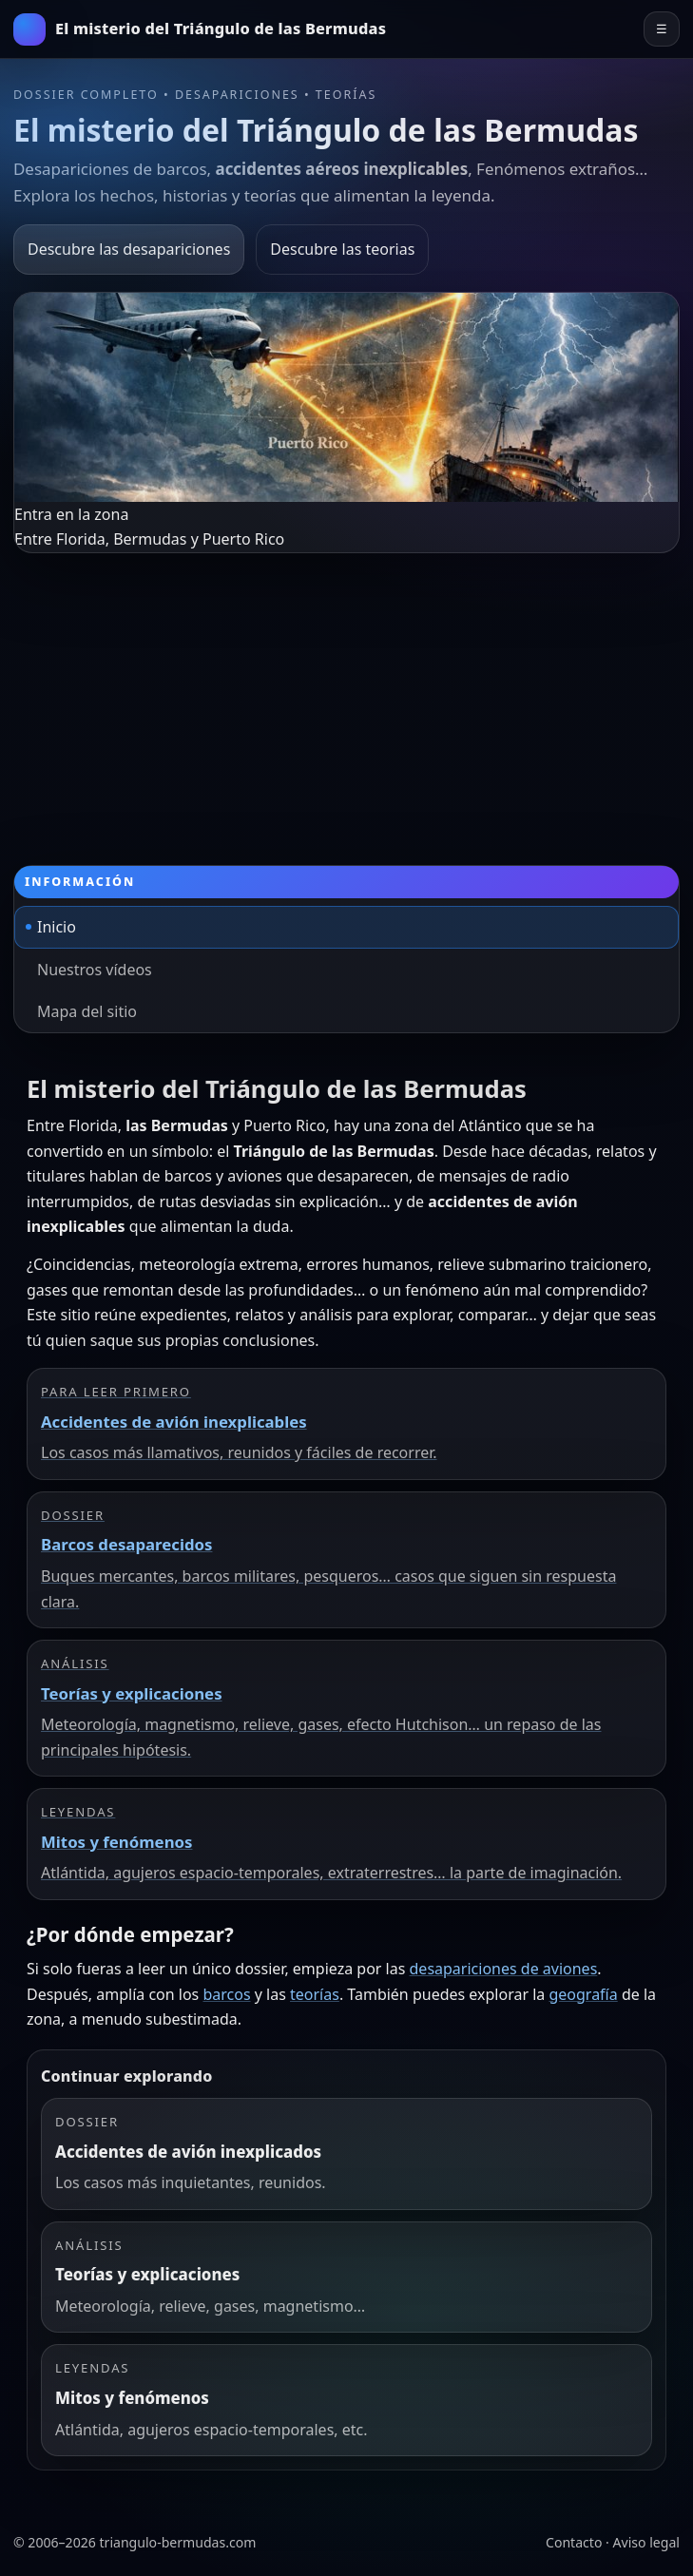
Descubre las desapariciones (129, 249)
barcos (226, 1994)
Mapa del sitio (87, 1011)
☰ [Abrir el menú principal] (661, 29)
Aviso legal (646, 2542)
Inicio (56, 926)
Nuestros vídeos (94, 969)
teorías (314, 1994)
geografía (583, 1994)
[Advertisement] (346, 696)
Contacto (574, 2542)
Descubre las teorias (342, 249)
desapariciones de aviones (504, 1968)
